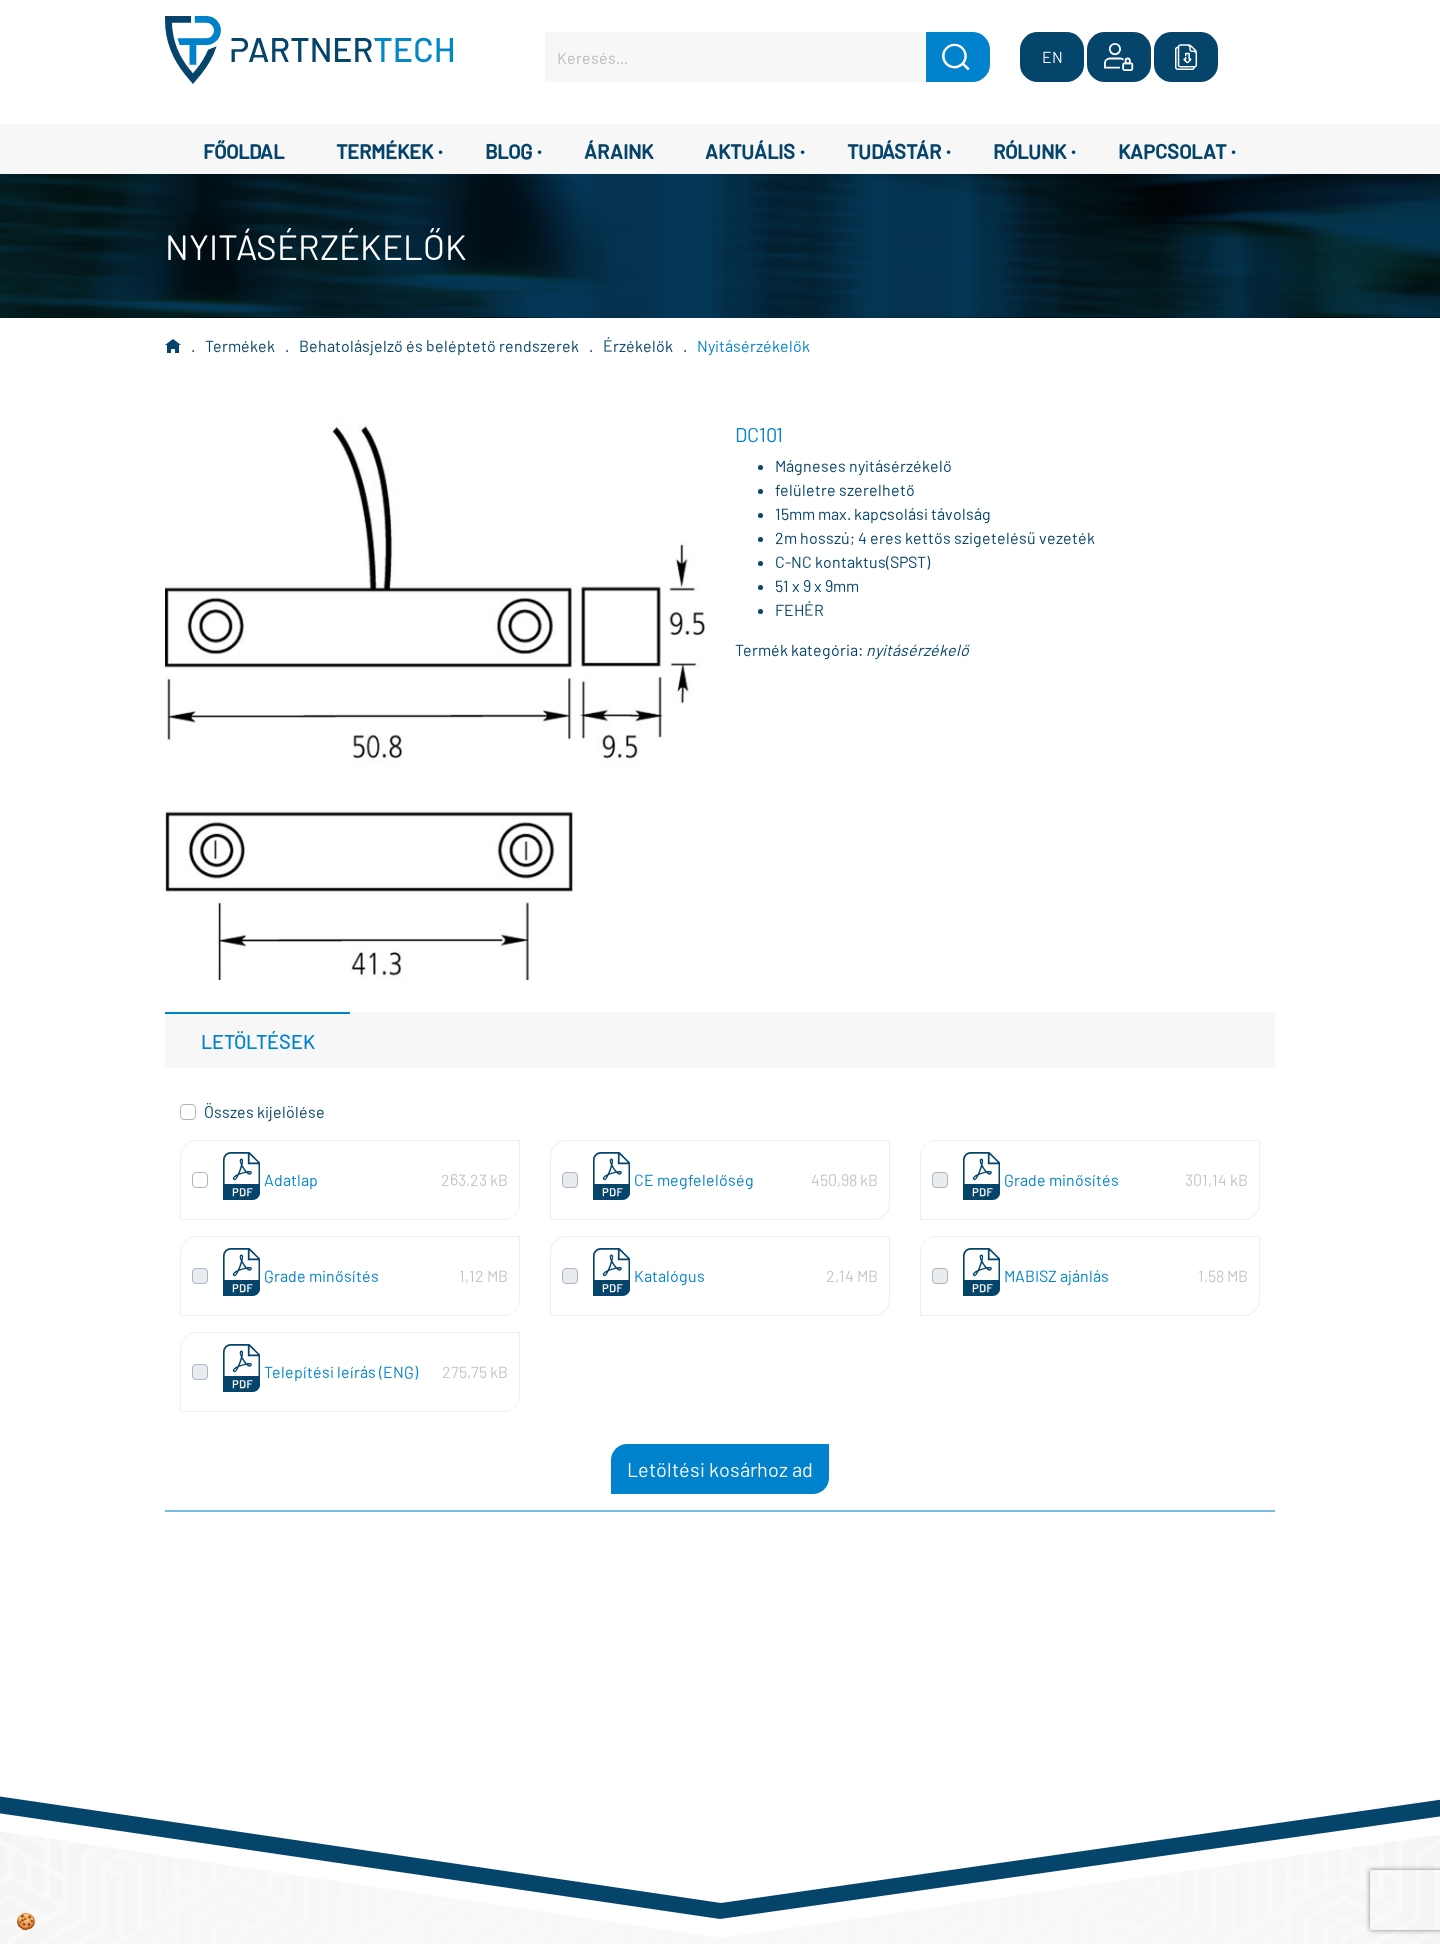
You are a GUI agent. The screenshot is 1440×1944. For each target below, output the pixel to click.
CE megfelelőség (694, 1179)
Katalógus (669, 1275)
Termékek (240, 345)
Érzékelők (638, 345)
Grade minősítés (1061, 1179)
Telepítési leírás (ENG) (341, 1371)
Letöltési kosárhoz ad (720, 1469)
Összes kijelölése (264, 1111)
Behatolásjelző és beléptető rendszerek (439, 345)
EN (1052, 56)
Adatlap (291, 1179)
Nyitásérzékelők (753, 345)
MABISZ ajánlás (1056, 1275)
